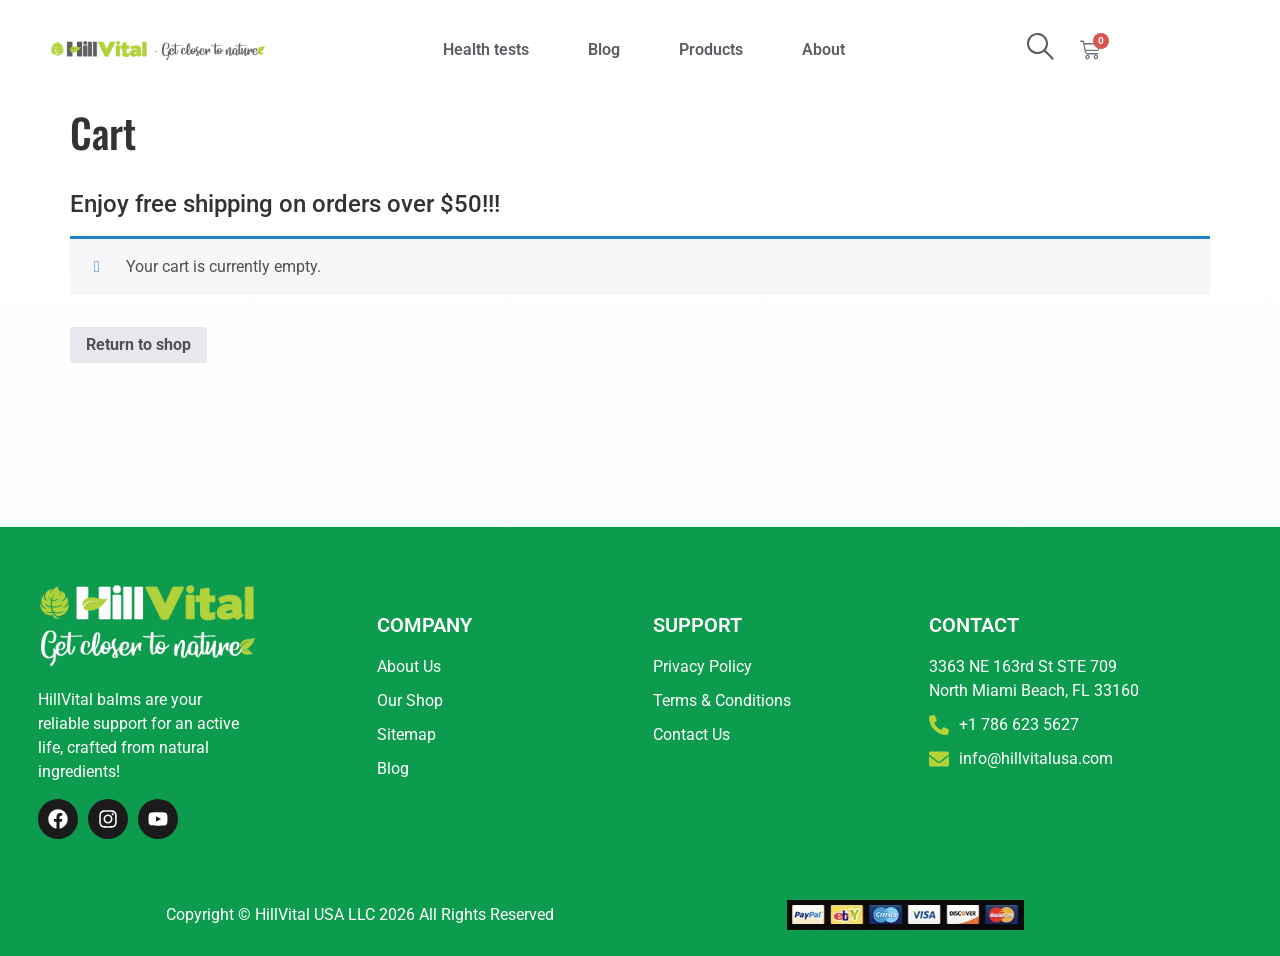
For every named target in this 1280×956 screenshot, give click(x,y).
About (823, 49)
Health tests (486, 49)
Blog (604, 49)
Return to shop (138, 344)
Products (711, 49)
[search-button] (1040, 46)
